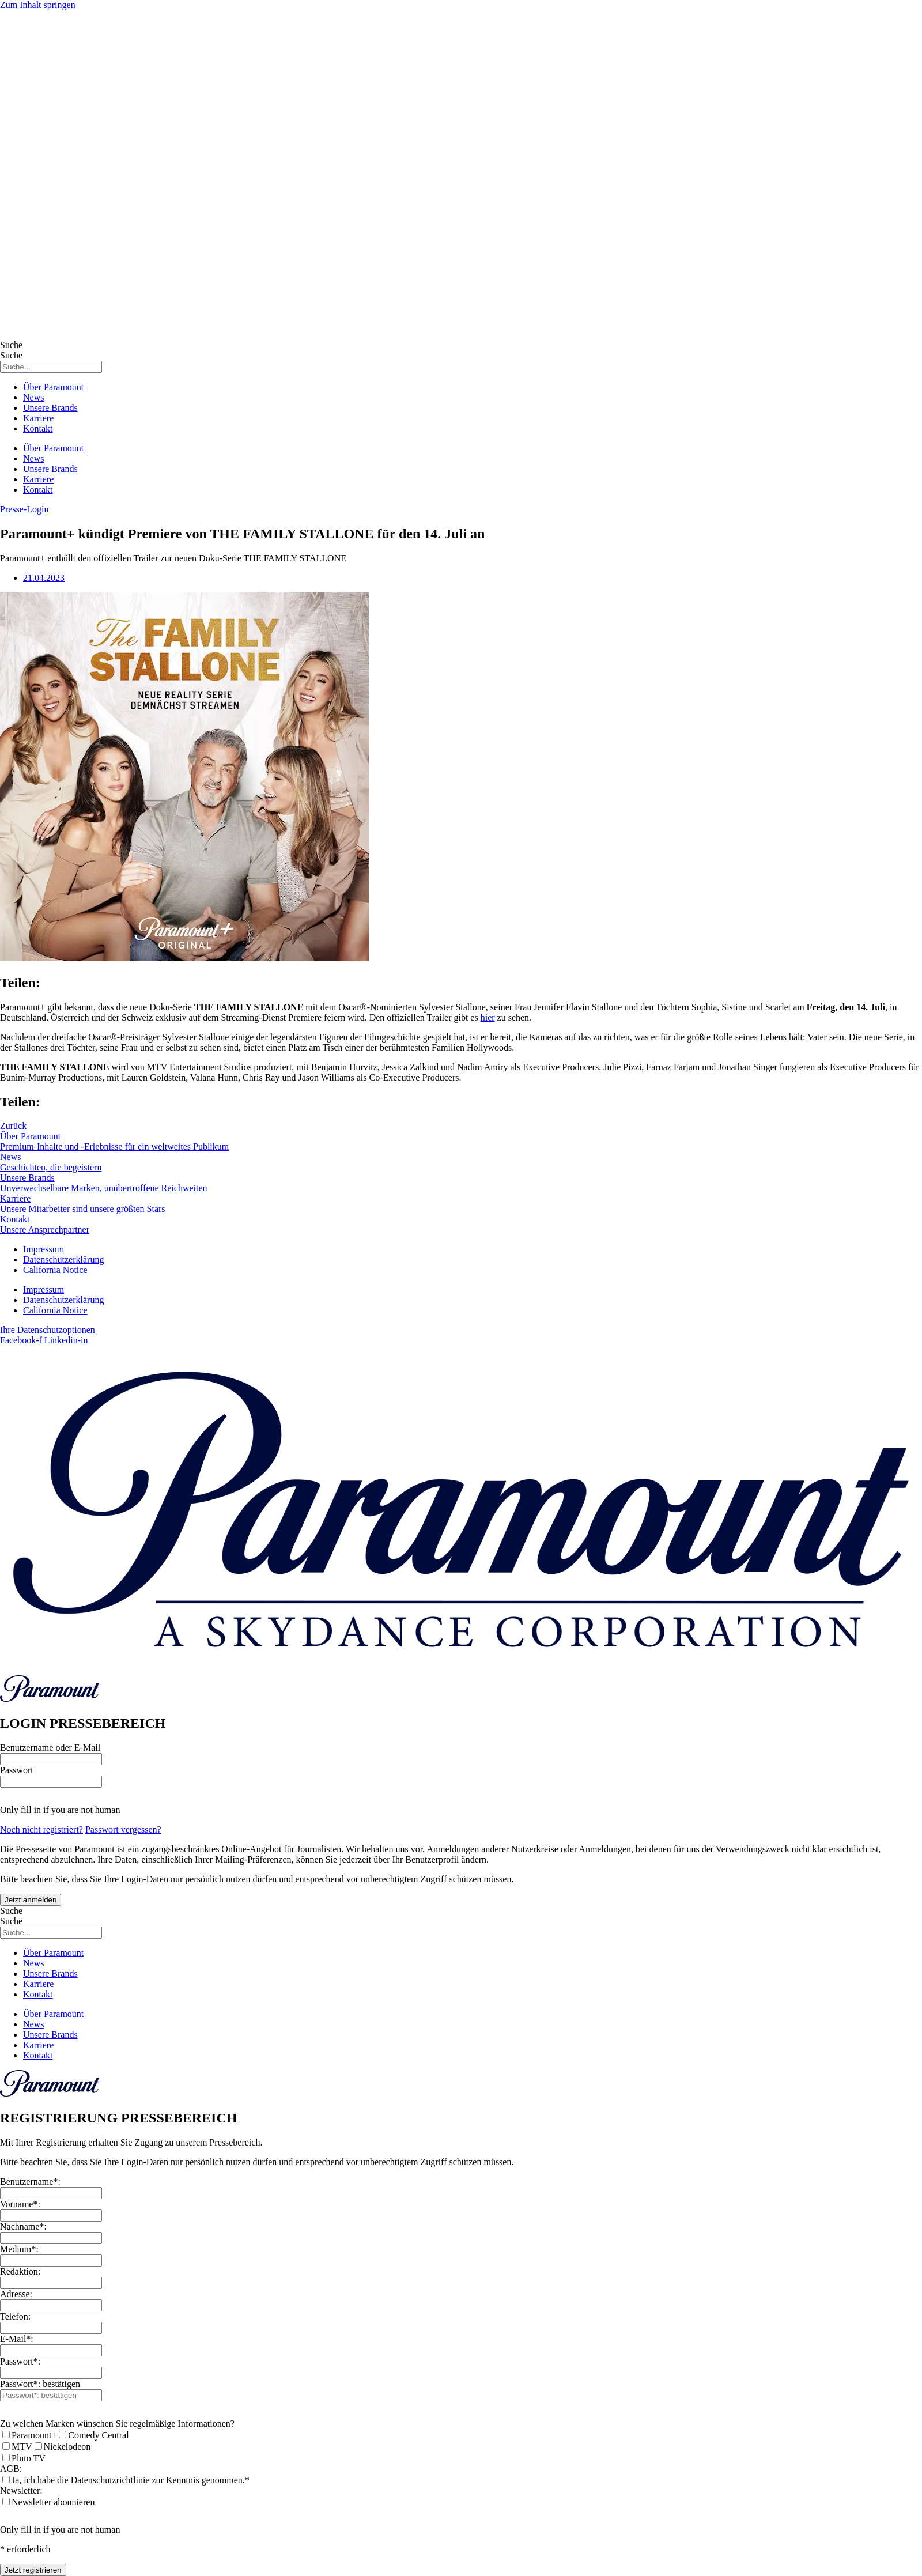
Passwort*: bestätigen (40, 2384)
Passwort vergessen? (123, 1829)
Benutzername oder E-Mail (50, 1747)
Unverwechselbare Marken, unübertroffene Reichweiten (103, 1188)
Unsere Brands (50, 408)
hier (488, 1017)
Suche (11, 345)
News (33, 397)
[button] (24, 509)
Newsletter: (21, 2490)
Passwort (16, 1770)
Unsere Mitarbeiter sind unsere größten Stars (82, 1209)
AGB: (11, 2468)
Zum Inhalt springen (37, 5)
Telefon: (15, 2316)
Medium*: (19, 2249)
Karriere (38, 418)
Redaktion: (20, 2271)
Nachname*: (23, 2226)
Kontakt (38, 428)
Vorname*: (20, 2204)
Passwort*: (20, 2361)
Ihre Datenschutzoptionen (47, 1330)
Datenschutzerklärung (63, 1259)
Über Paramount (53, 387)
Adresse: (16, 2294)
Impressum (43, 1249)
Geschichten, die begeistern (50, 1167)
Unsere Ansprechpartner (44, 1229)
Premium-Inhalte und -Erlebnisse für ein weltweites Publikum (114, 1146)
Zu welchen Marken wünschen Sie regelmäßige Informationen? (117, 2423)
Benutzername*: (30, 2181)
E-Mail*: (16, 2339)
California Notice (55, 1270)
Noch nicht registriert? (41, 1829)
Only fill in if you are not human (60, 1810)
